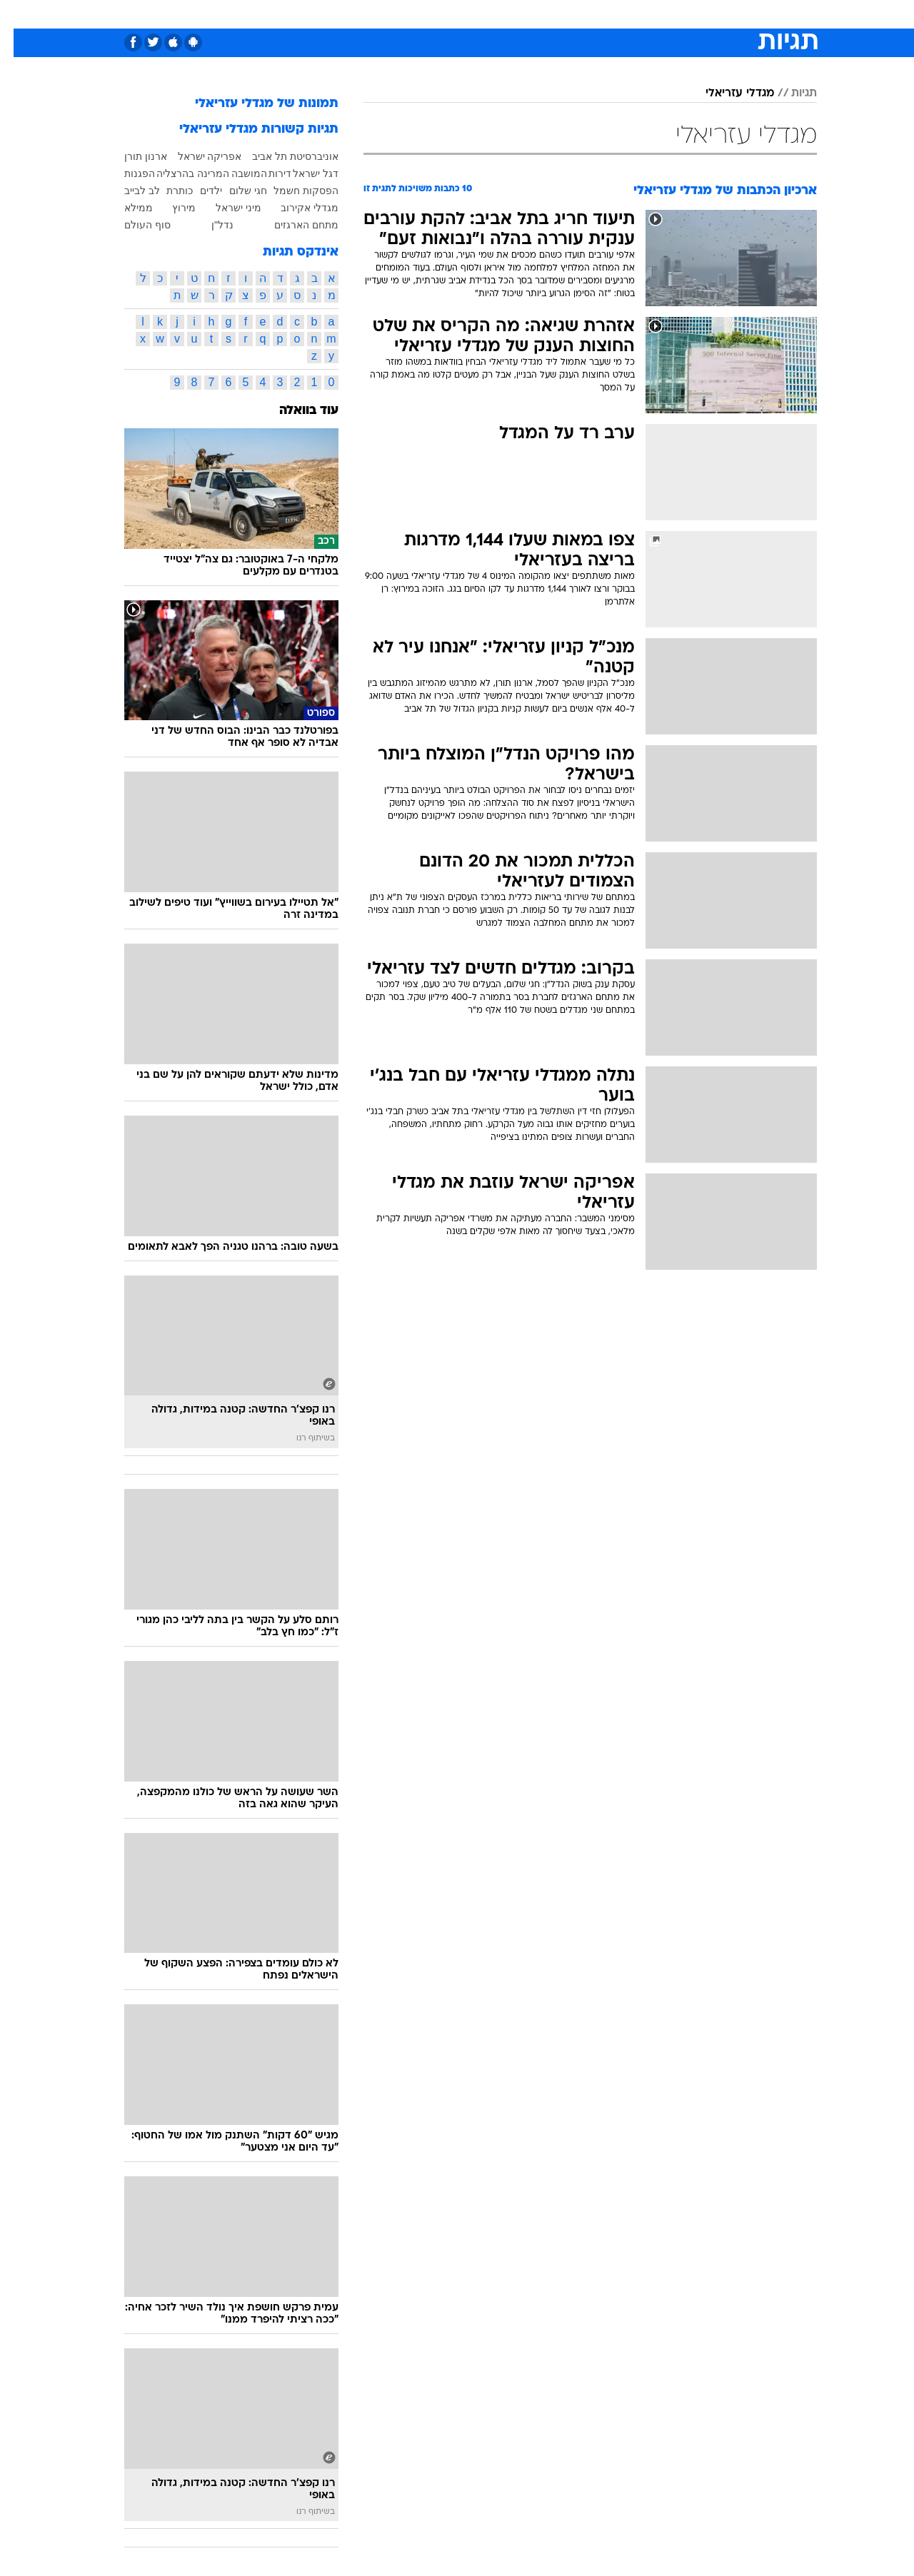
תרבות (615, 14)
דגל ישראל (302, 173)
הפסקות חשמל (292, 190)
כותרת (166, 190)
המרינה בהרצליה (179, 173)
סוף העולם (134, 225)
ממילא (125, 207)
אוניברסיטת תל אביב (281, 156)
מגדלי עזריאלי (726, 93)
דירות (266, 173)
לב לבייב (128, 190)
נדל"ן (209, 225)
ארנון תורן (132, 156)
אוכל (492, 14)
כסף (530, 14)
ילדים (197, 190)
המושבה (235, 173)
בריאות (448, 14)
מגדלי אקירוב (296, 207)
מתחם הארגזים (293, 225)
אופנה (294, 14)
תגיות (790, 93)
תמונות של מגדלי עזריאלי (253, 104)
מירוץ (170, 207)
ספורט (661, 14)
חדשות (709, 14)
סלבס (570, 14)
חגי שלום (234, 190)
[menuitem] (701, 14)
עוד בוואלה (295, 411)
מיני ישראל (225, 207)
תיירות (400, 14)
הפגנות (126, 173)
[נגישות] (20, 15)
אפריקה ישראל (196, 156)
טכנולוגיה (346, 14)
